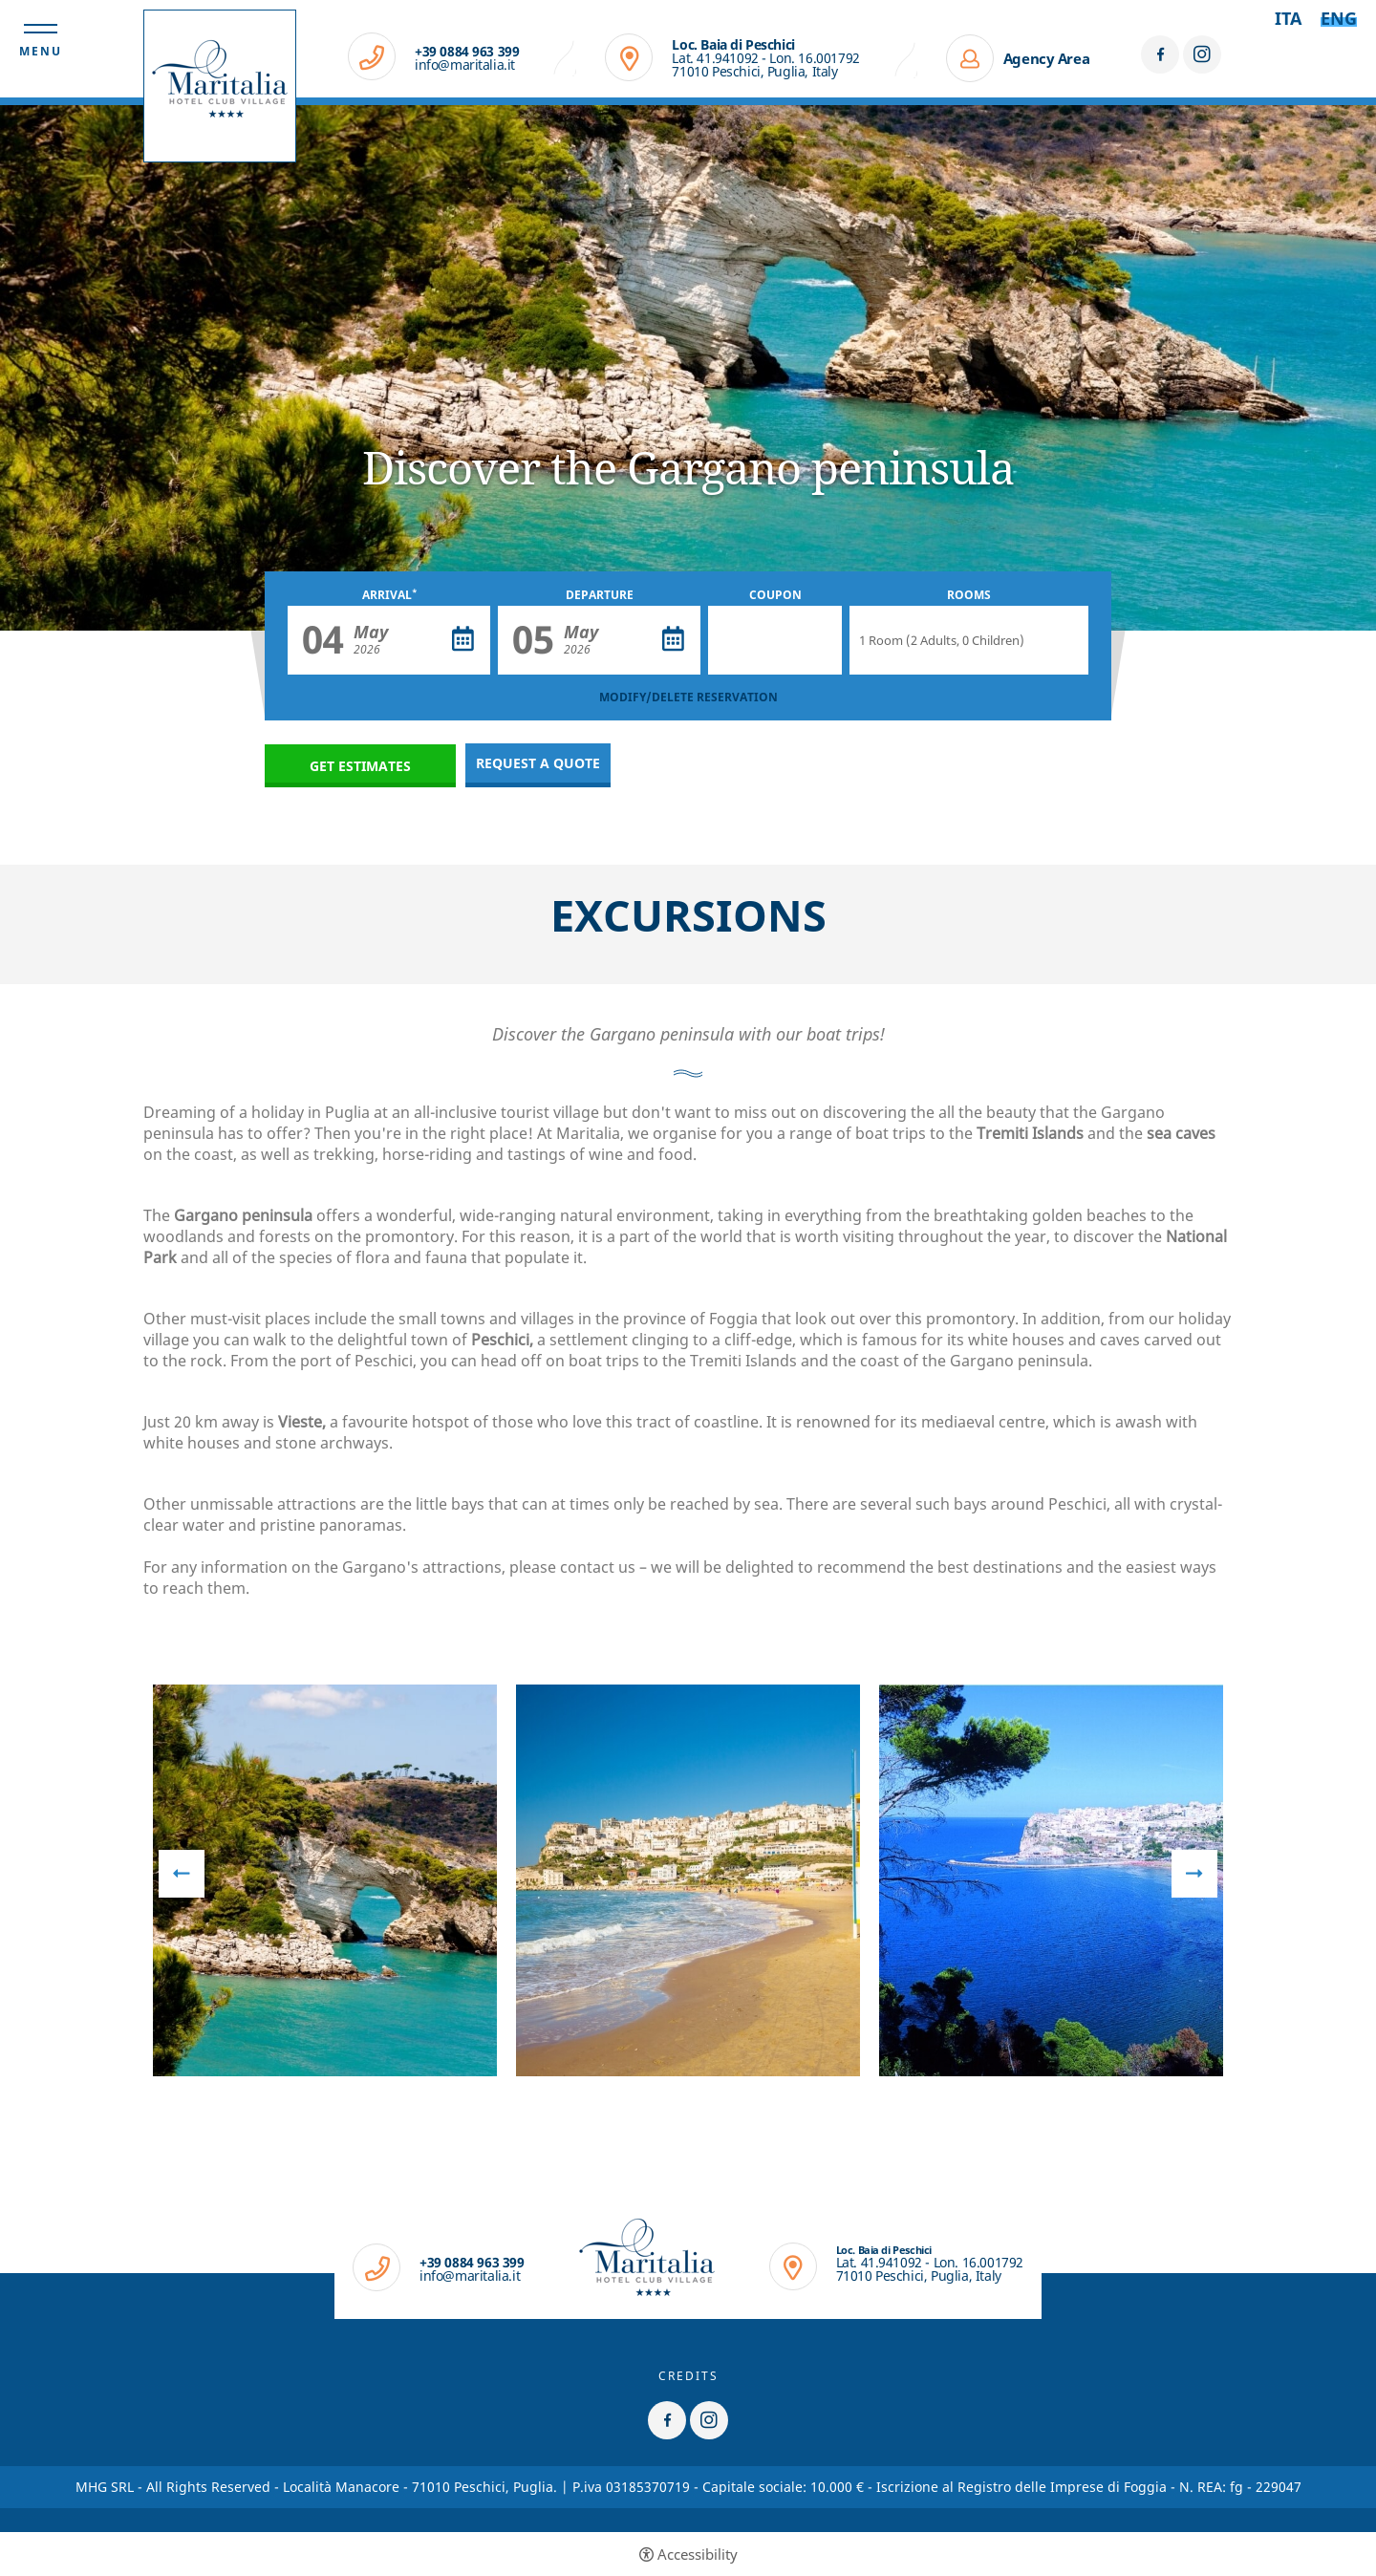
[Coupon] (775, 640)
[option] (688, 368)
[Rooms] (968, 640)
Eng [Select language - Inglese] (1339, 18)
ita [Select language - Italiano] (1288, 18)
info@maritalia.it (465, 65)
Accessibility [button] (697, 2554)
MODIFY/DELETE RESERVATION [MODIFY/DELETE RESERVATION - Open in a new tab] (688, 697)
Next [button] (1194, 1873)
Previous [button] (181, 1873)
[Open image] (324, 1880)
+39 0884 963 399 (467, 51)
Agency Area (1046, 58)
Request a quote (538, 763)
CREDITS (688, 2376)
